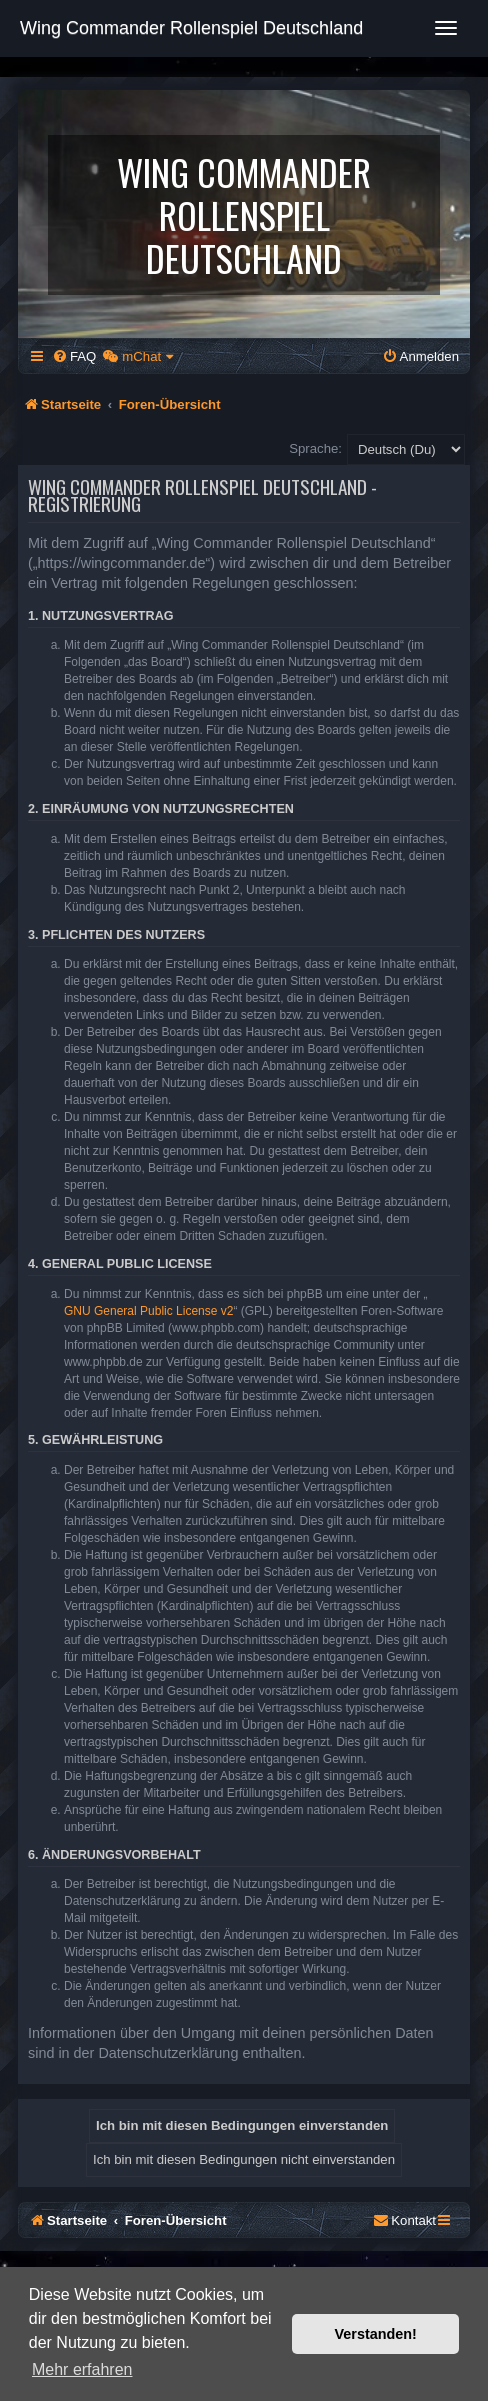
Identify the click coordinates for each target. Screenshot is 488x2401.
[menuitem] (74, 356)
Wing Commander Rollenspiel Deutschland (191, 28)
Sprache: (315, 448)
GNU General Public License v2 (148, 1311)
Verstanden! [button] (376, 2334)
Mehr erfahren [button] (82, 2369)
